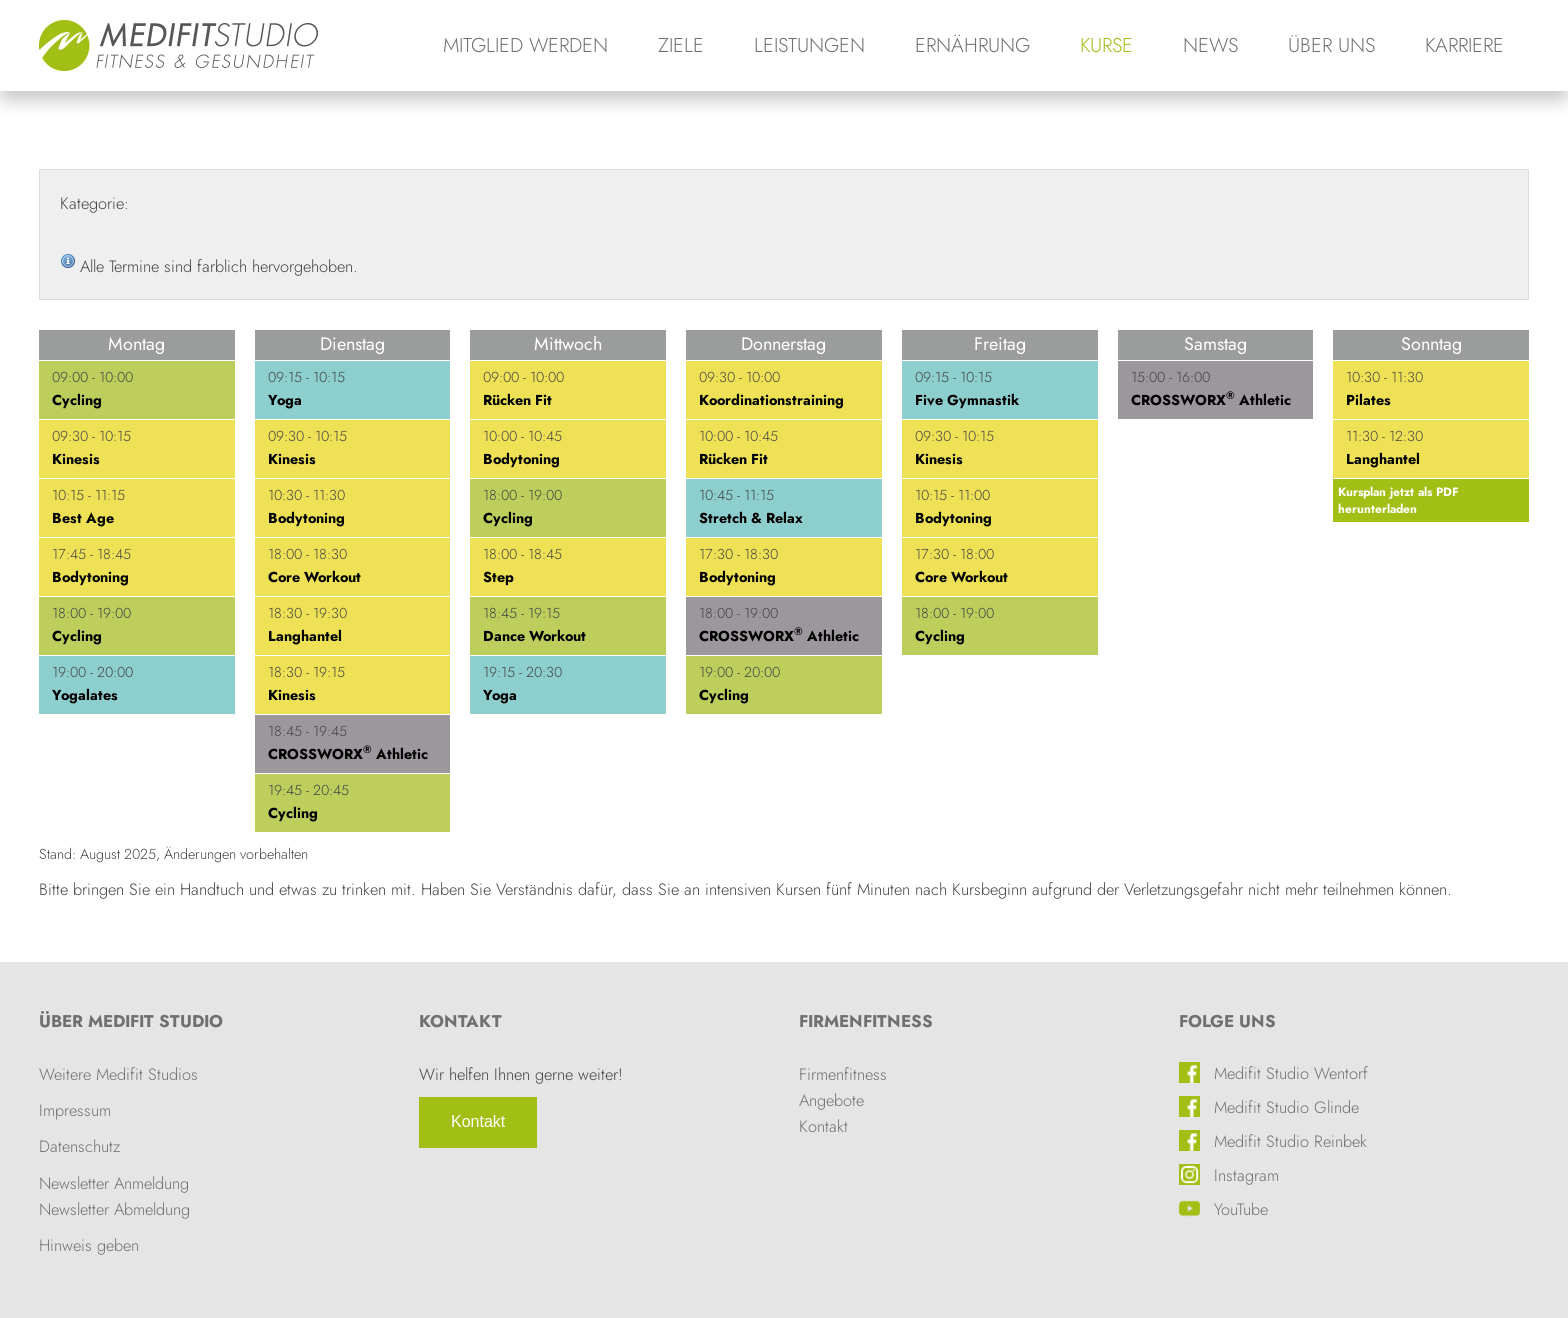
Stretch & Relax (751, 518)
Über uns (1331, 45)
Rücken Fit (517, 400)
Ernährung (972, 45)
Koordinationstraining (771, 400)
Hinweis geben (89, 1245)
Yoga (285, 400)
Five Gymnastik (967, 400)
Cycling (77, 400)
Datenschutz (79, 1146)
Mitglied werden (525, 45)
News (1210, 45)
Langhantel (305, 636)
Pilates (1368, 400)
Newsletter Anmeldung (114, 1183)
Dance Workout (534, 636)
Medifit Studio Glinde (1286, 1107)
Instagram (1246, 1175)
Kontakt (478, 1121)
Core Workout (314, 577)
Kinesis (76, 459)
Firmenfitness (866, 1021)
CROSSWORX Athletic (348, 754)
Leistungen (809, 45)
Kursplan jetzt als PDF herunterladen (1398, 500)
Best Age (83, 518)
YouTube (1241, 1209)
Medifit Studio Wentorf (1291, 1073)
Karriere (1464, 45)
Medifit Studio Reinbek (1290, 1141)
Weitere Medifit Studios (118, 1074)
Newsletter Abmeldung (114, 1209)
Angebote (831, 1100)
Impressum (75, 1110)
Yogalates (85, 695)
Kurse (1106, 45)
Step (498, 577)
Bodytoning (90, 577)
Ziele (681, 45)
